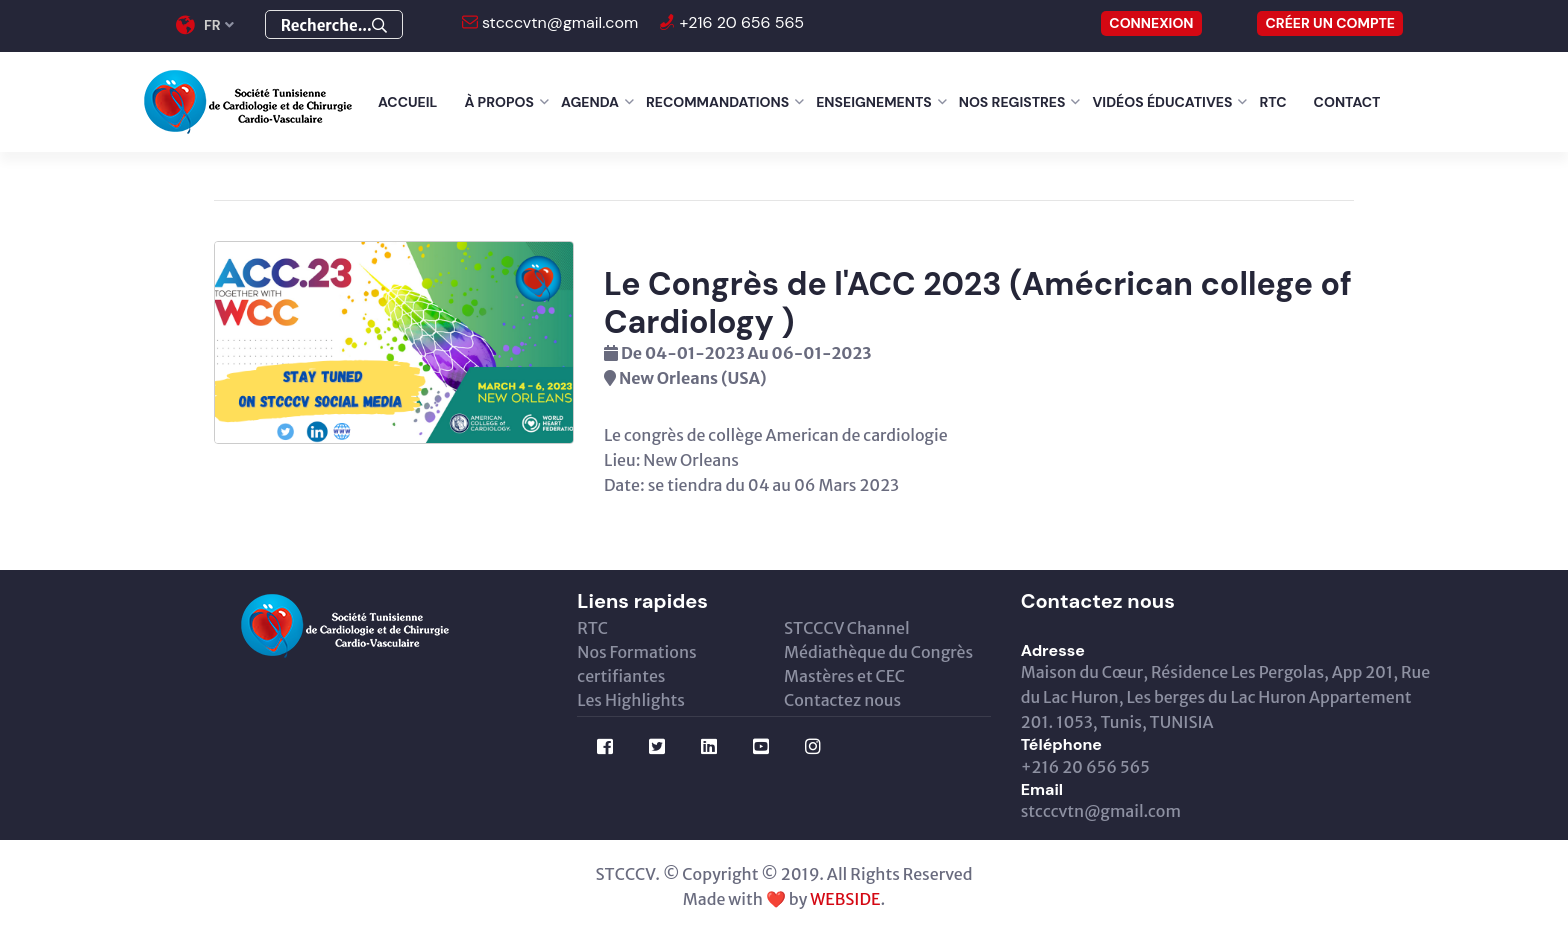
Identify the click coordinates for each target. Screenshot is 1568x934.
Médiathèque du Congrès (878, 652)
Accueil (407, 102)
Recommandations (717, 102)
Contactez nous (842, 700)
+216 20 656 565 (739, 22)
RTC (1272, 102)
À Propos (499, 102)
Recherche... (334, 25)
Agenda (590, 102)
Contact (1347, 102)
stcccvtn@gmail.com (558, 22)
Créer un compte (1330, 23)
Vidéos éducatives (1162, 102)
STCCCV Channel (847, 628)
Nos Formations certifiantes (636, 664)
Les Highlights (631, 700)
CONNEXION (1151, 23)
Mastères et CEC (844, 676)
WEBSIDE (845, 899)
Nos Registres (1012, 102)
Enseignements (874, 102)
